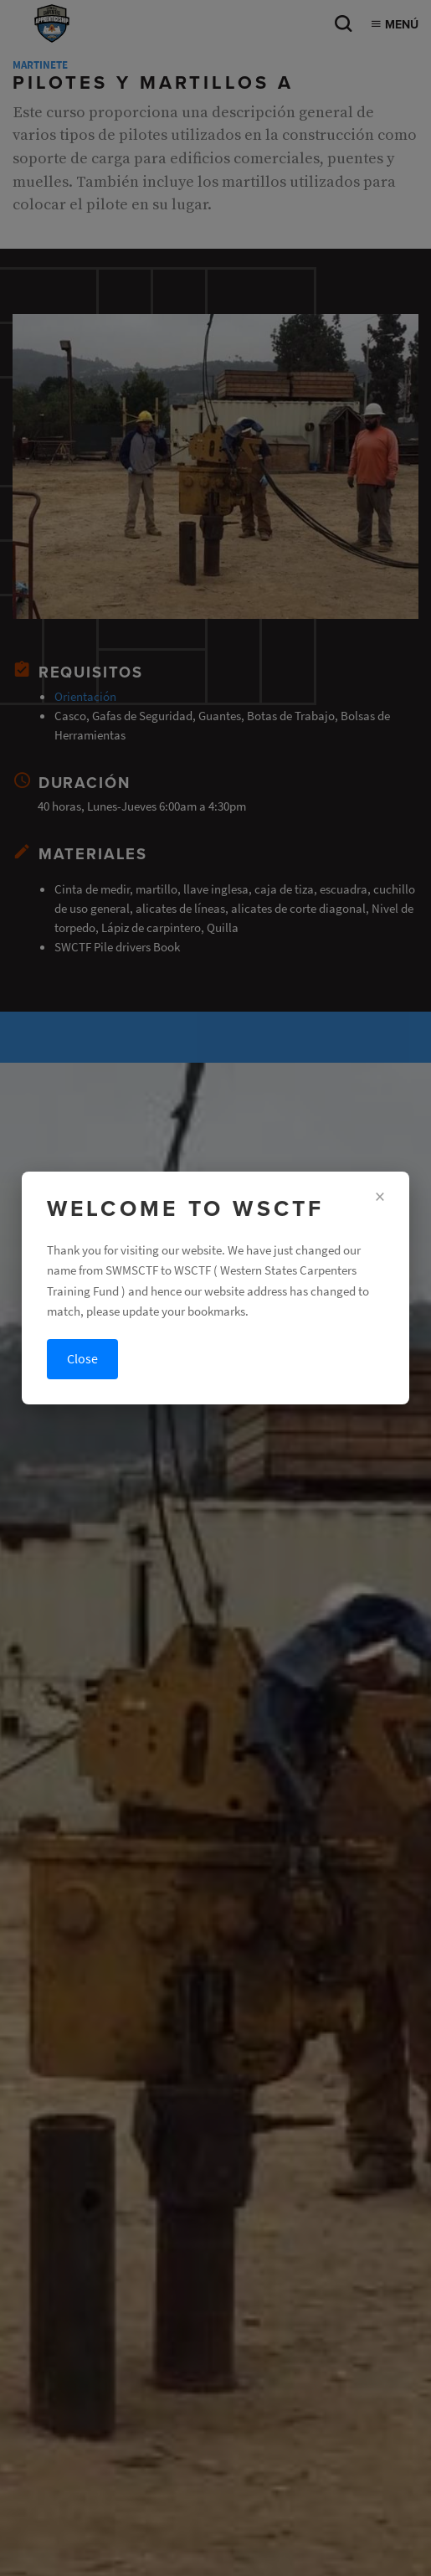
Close (82, 1359)
